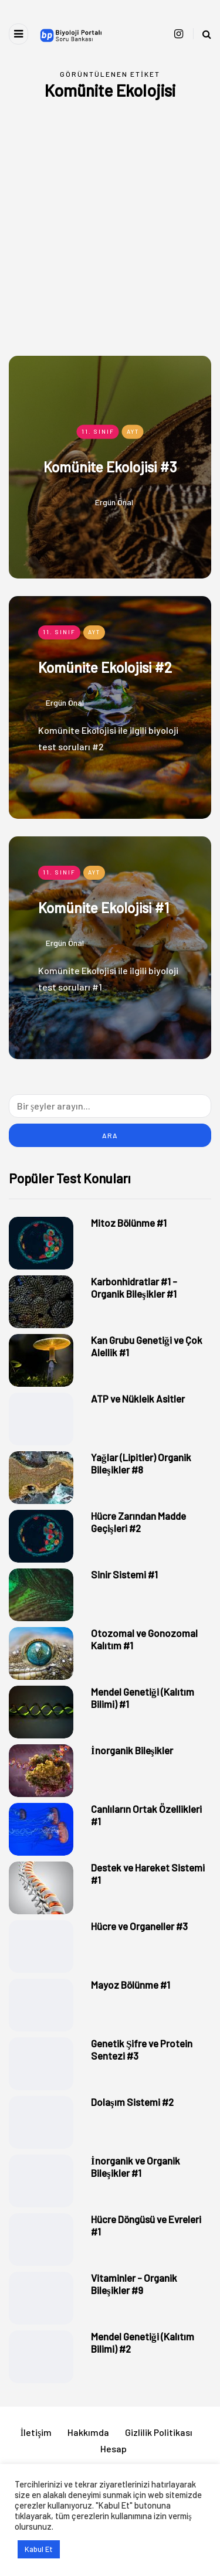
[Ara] (110, 1106)
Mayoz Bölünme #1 (130, 1984)
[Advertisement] (110, 240)
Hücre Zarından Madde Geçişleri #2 (138, 1522)
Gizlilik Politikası (158, 2432)
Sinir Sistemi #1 (124, 1574)
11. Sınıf (98, 431)
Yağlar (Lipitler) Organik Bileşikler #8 (141, 1463)
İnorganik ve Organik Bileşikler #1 (135, 2167)
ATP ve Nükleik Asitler (138, 1398)
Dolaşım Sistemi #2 (132, 2102)
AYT (133, 431)
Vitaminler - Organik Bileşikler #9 (134, 2284)
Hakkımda (88, 2432)
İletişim (36, 2432)
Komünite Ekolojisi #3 (110, 466)
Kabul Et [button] (39, 2549)
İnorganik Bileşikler (132, 1750)
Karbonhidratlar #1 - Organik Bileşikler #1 (134, 1287)
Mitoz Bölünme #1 (129, 1223)
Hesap (113, 2448)
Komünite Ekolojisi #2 (105, 667)
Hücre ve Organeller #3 (139, 1926)
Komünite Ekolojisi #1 (103, 907)
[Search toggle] (202, 33)
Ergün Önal (114, 501)
